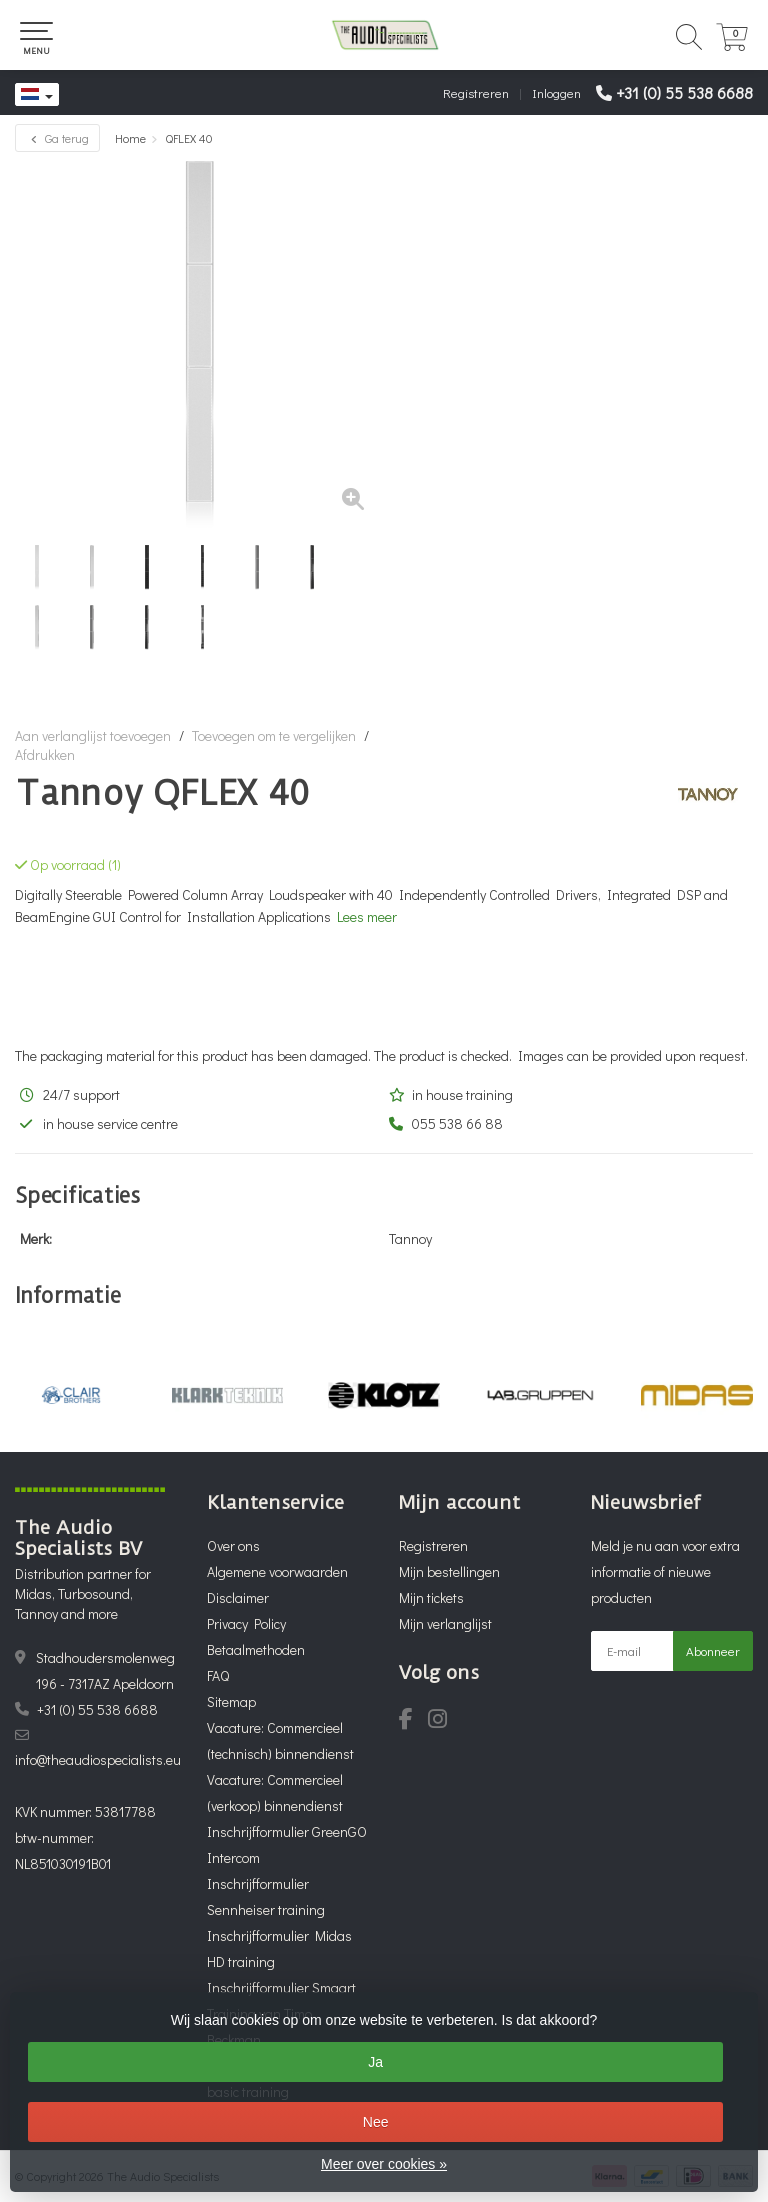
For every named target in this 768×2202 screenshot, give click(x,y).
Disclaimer (238, 1597)
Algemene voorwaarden (277, 1571)
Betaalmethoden (256, 1649)
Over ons (233, 1545)
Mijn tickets (431, 1597)
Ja (375, 2062)
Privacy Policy (246, 1623)
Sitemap (231, 1701)
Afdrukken (45, 754)
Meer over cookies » (384, 2164)
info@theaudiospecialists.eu (98, 1759)
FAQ (218, 1675)
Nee (376, 2122)
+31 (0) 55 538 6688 (684, 92)
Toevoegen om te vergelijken (274, 735)
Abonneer (713, 1650)
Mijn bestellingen (449, 1571)
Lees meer (367, 916)
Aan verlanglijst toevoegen (93, 735)
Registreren (476, 92)
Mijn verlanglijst (445, 1623)
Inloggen (556, 92)
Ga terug (57, 138)
